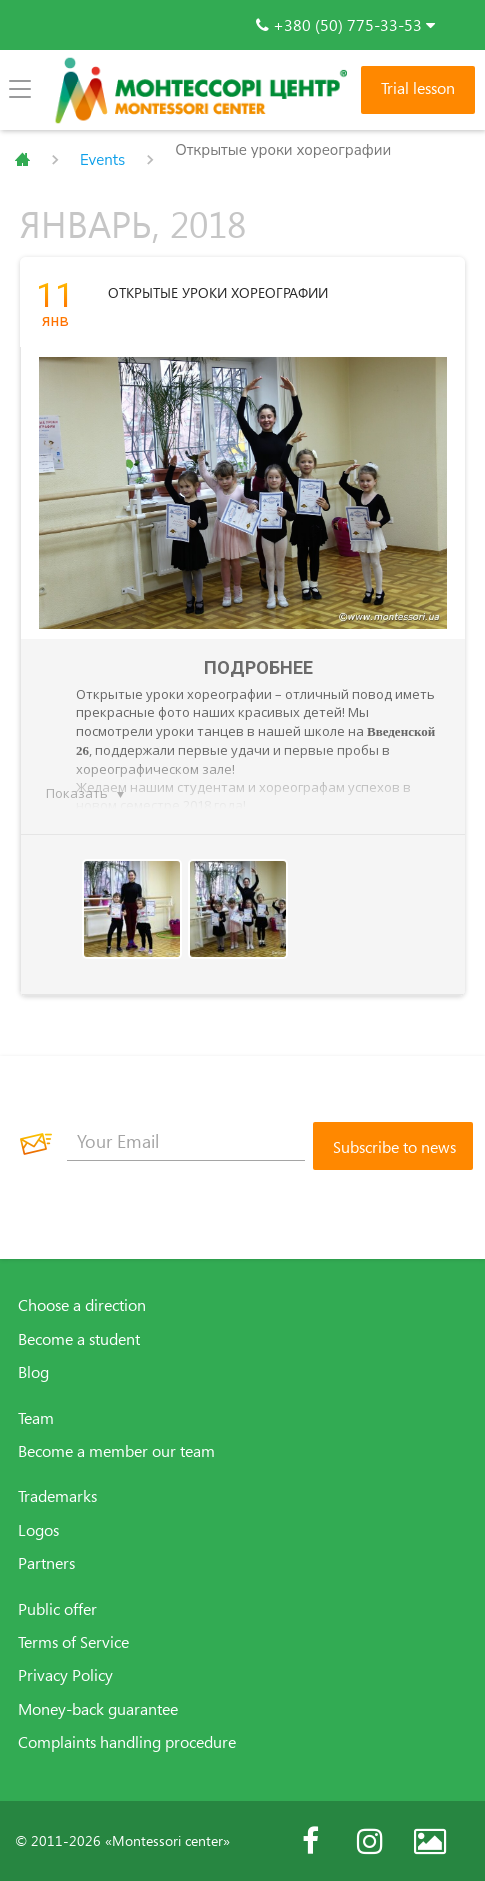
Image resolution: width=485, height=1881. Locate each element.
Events (102, 160)
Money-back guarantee (98, 1709)
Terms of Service (73, 1642)
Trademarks (57, 1496)
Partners (46, 1563)
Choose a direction (82, 1305)
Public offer (57, 1609)
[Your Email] (186, 1141)
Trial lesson (418, 88)
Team (36, 1418)
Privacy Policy (65, 1675)
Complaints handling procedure (127, 1742)
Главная (22, 160)
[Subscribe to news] (393, 1146)
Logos (38, 1530)
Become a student (79, 1339)
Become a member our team (116, 1451)
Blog (33, 1372)
